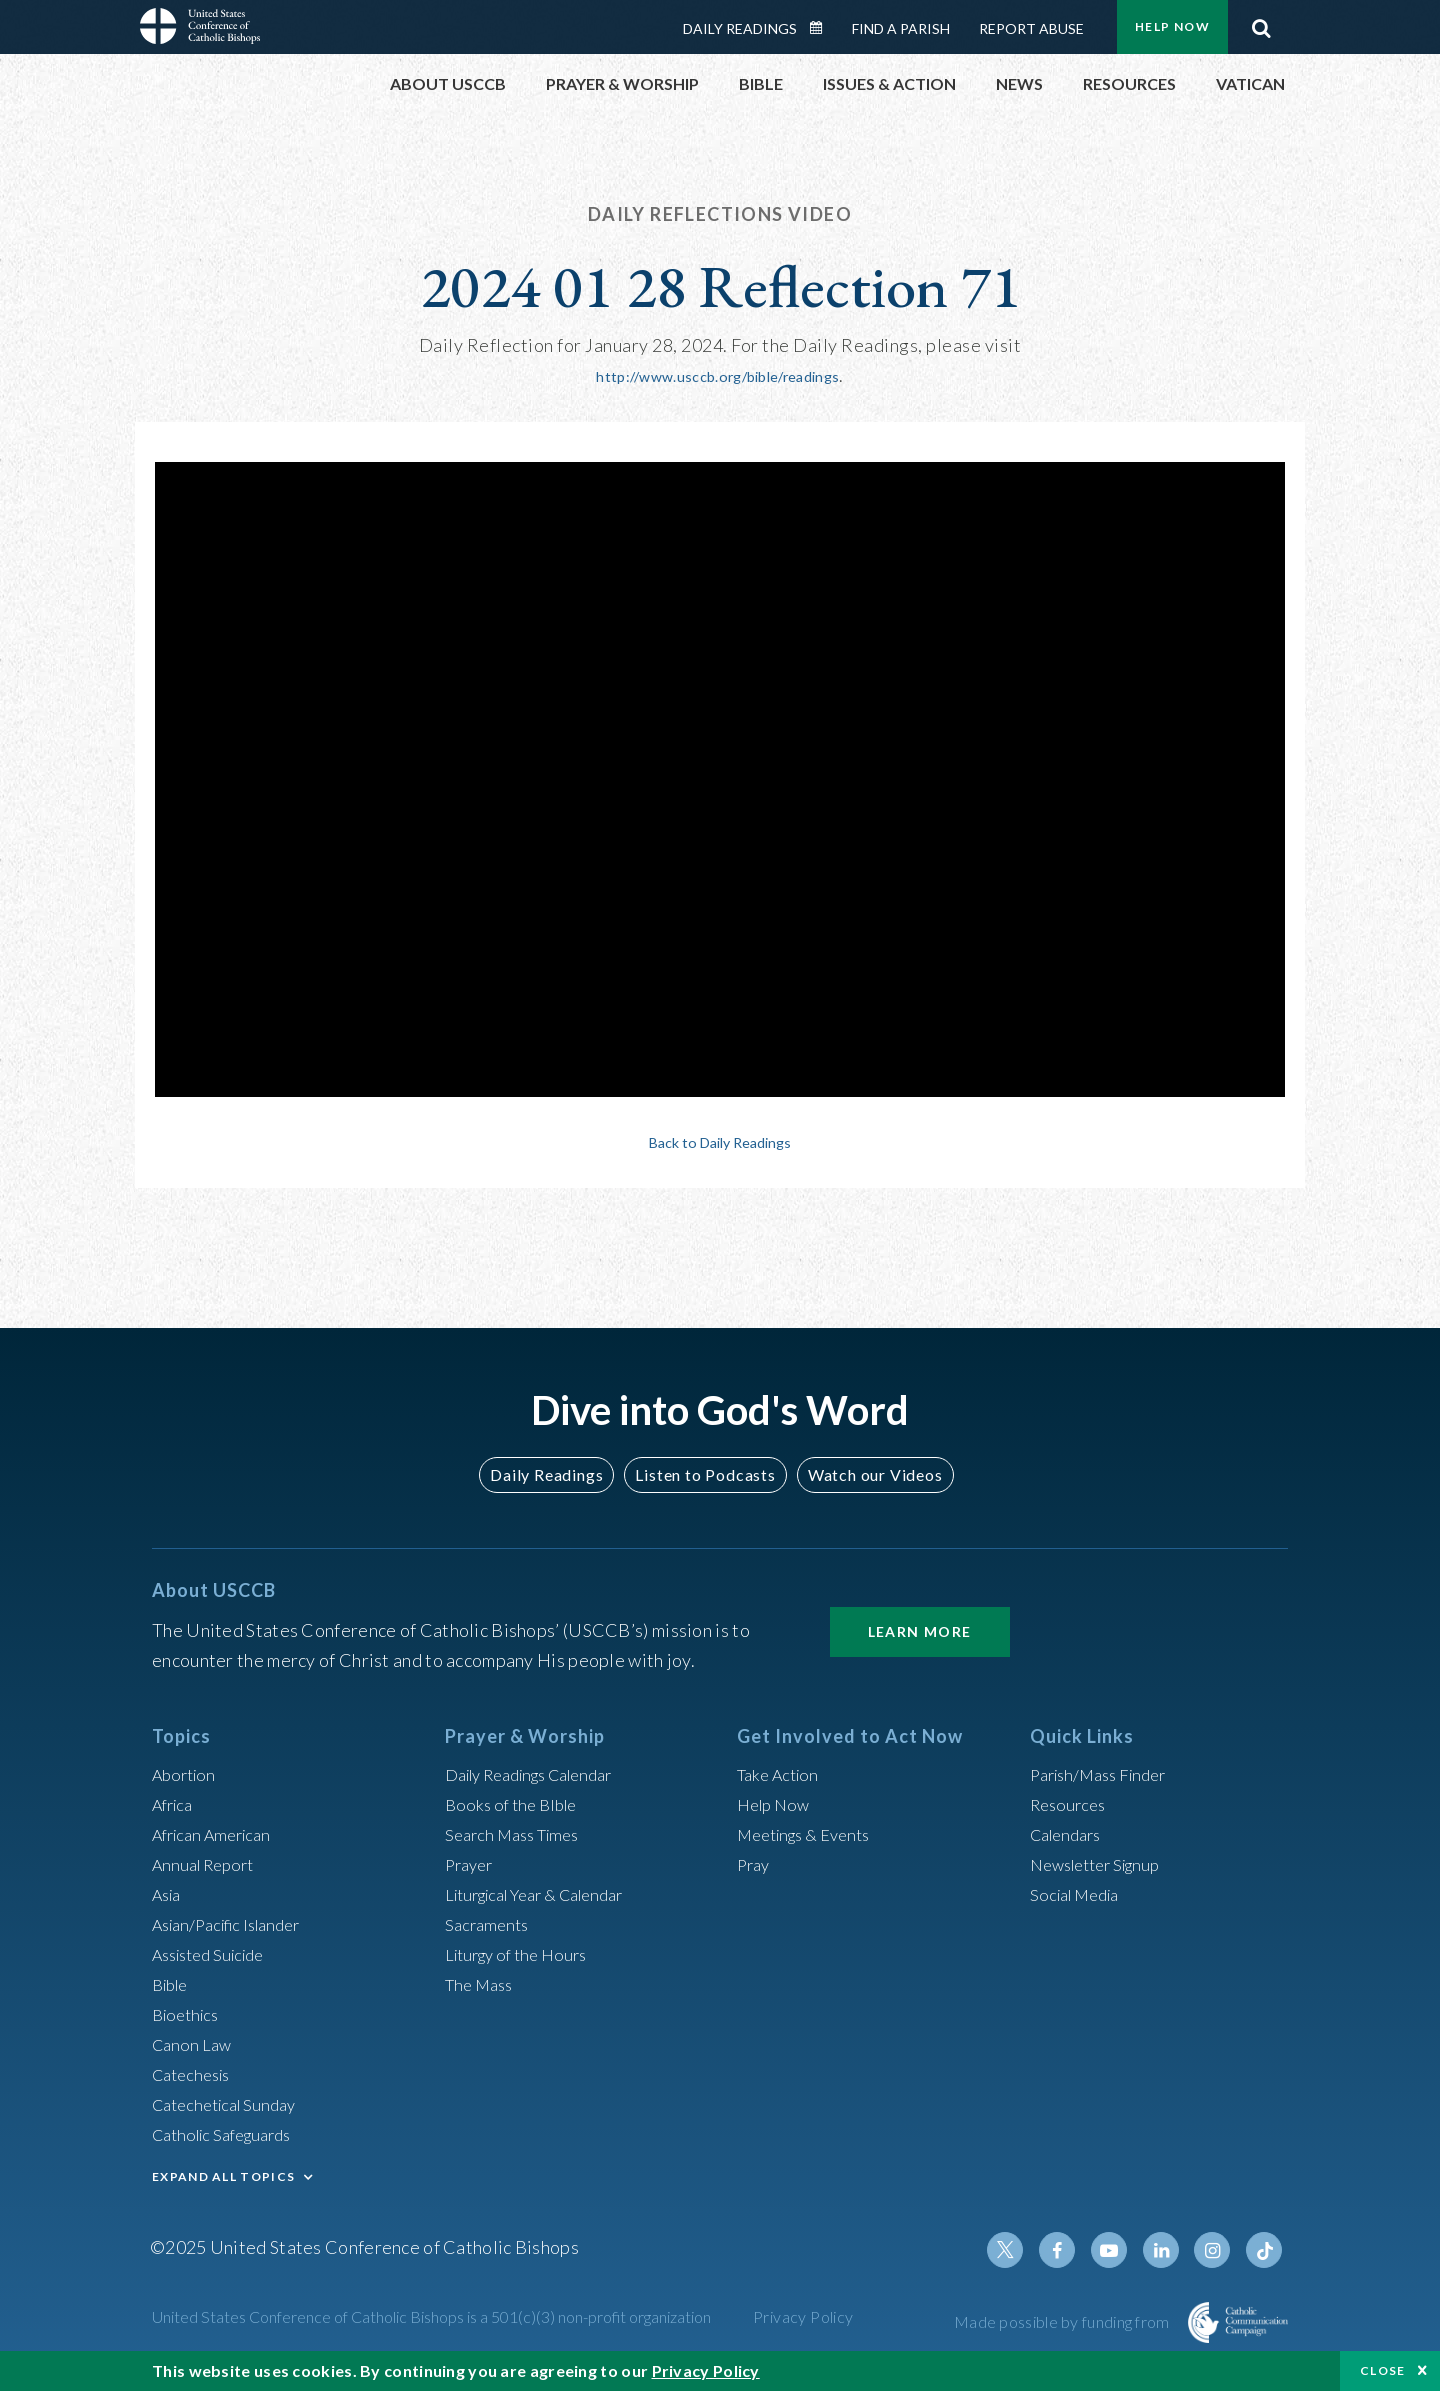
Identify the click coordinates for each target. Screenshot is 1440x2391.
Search (1261, 23)
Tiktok (1266, 2248)
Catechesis (195, 2072)
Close (1383, 2370)
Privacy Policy (803, 2314)
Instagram (1218, 2248)
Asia (169, 1892)
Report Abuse (1031, 28)
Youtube (1122, 2248)
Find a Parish (901, 28)
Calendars (1070, 1832)
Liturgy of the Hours (522, 1952)
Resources (1071, 1802)
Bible (173, 1982)
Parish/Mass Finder (1105, 1772)
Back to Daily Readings (720, 1140)
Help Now (1172, 26)
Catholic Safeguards (230, 2132)
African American (218, 1832)
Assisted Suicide (215, 1952)
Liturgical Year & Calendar (547, 1892)
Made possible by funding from (1063, 2319)
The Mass (482, 1982)
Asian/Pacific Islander (235, 1922)
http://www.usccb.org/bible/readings (718, 375)
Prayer (471, 1862)
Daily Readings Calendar (823, 28)
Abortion (187, 1772)
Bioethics (189, 2012)
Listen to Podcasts (705, 1472)
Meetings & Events (811, 1832)
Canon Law (194, 2042)
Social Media (1080, 1892)
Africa (175, 1802)
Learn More (920, 1629)
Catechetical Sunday (231, 2102)
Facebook (1074, 2248)
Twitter (1026, 2248)
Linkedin (1170, 2248)
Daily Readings (740, 28)
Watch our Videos (865, 1472)
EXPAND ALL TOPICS (223, 2174)
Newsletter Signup (1103, 1862)
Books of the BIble (515, 1802)
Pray (755, 1862)
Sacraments (489, 1922)
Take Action (781, 1772)
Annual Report (208, 1862)
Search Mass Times (518, 1832)
